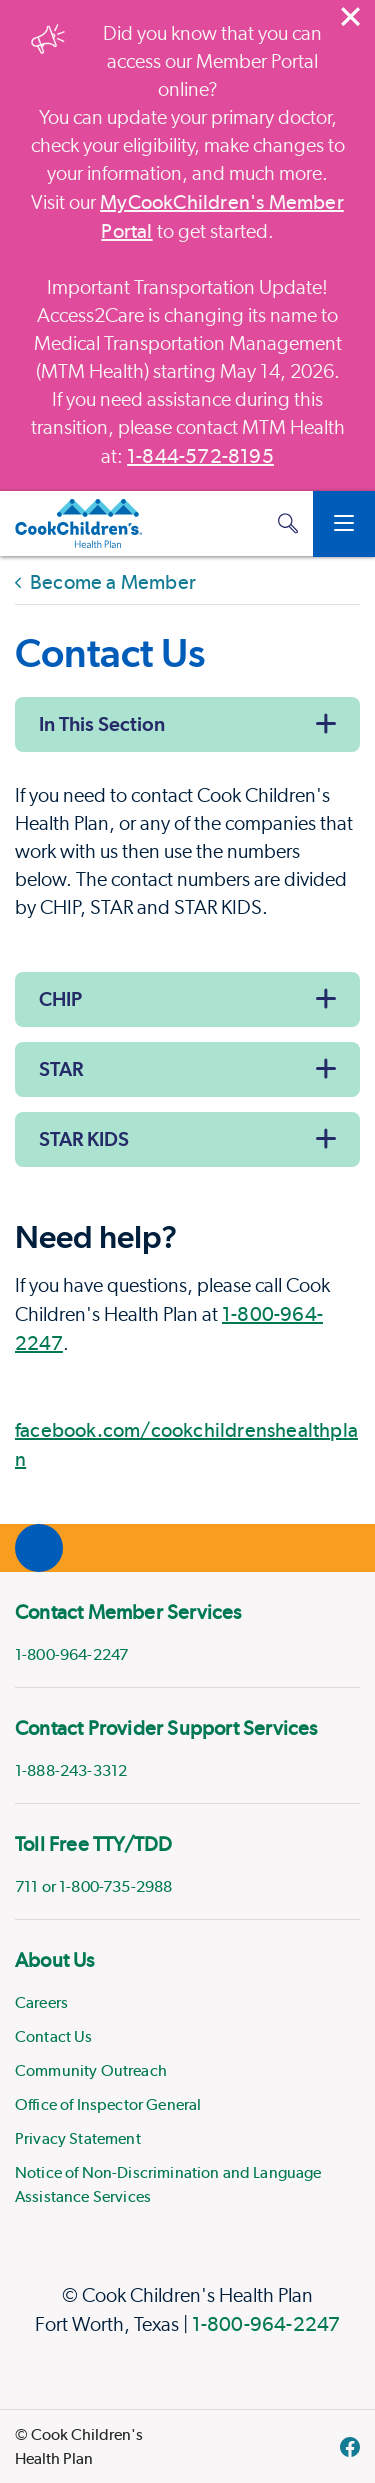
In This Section (102, 724)
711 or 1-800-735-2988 (93, 1886)
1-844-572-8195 (200, 456)
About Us (55, 1960)
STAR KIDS (84, 1139)
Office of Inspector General (108, 2104)
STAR (61, 1069)
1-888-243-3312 (71, 1770)
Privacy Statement (78, 2138)
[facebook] (350, 2447)
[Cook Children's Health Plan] (78, 524)
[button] (288, 523)
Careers (41, 2002)
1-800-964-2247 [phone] (71, 1654)
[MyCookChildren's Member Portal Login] (248, 524)
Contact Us (54, 2036)
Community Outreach (91, 2070)
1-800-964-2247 (266, 2324)
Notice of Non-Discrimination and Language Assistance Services (168, 2184)
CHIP (60, 999)
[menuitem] (187, 1629)
